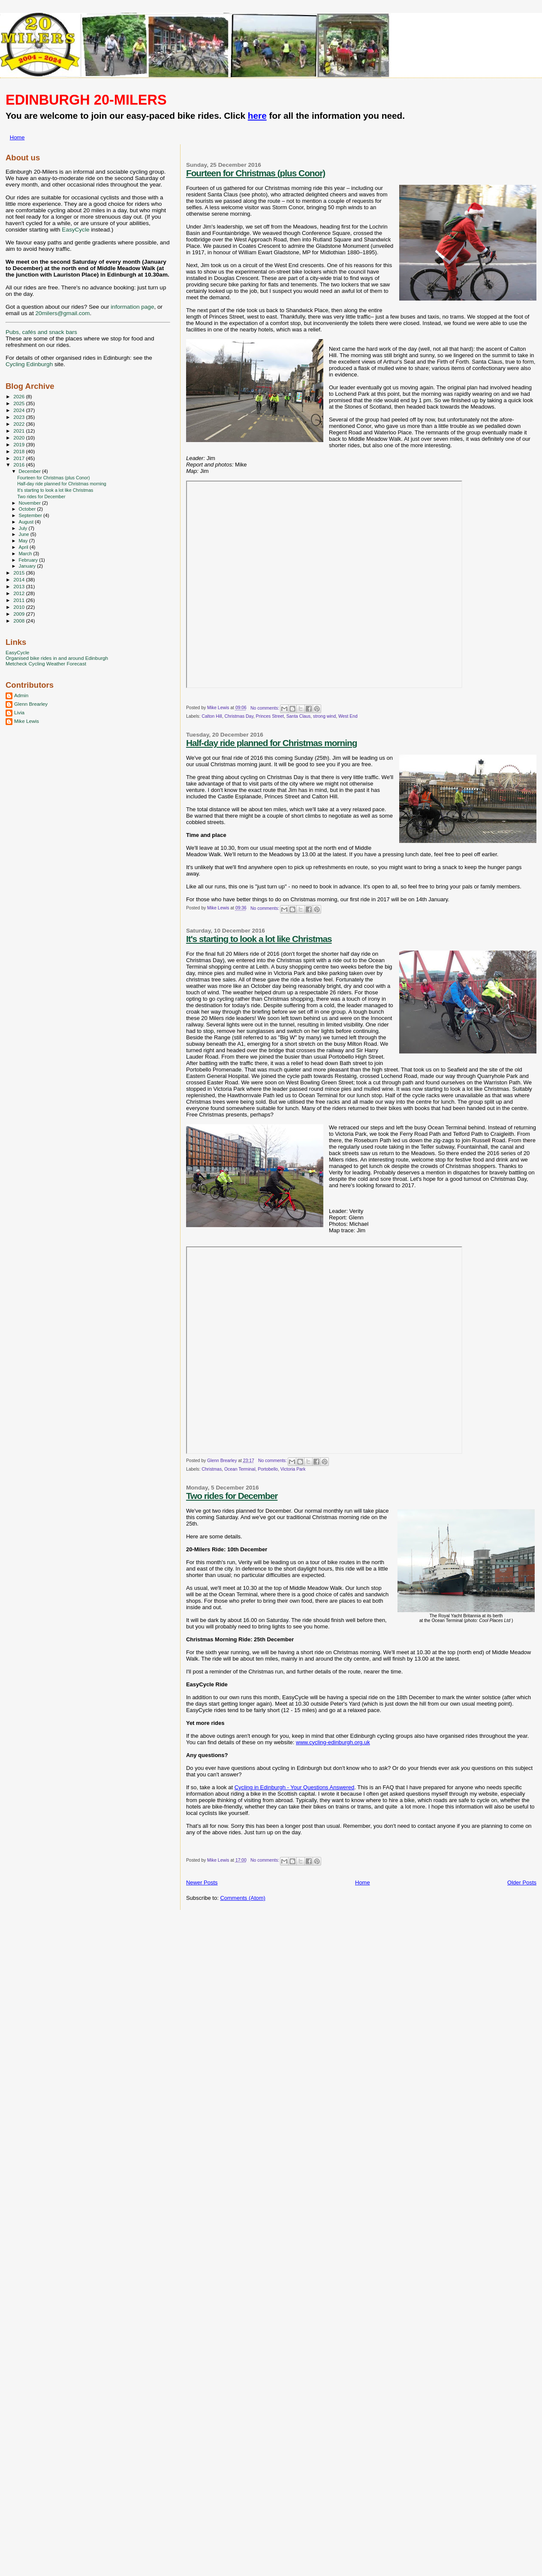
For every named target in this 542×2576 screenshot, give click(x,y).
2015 (19, 572)
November (30, 503)
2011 (19, 600)
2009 (19, 614)
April (24, 547)
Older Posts (521, 1882)
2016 (19, 464)
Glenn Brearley (31, 704)
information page (132, 307)
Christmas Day (238, 716)
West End (348, 716)
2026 (19, 396)
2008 (19, 620)
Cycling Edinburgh (29, 364)
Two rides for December (231, 1496)
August (27, 521)
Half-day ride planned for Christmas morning (271, 743)
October (28, 509)
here (257, 115)
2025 (19, 403)
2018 (19, 451)
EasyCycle (75, 229)
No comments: (265, 708)
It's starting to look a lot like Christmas (259, 939)
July (24, 528)
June (24, 534)
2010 (19, 607)
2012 (19, 593)
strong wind (324, 716)
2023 (19, 417)
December (30, 471)
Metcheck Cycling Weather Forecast (46, 663)
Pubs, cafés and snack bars (41, 332)
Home (17, 137)
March (26, 553)
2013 (19, 586)
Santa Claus (298, 716)
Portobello (268, 1469)
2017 (19, 458)
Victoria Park (293, 1469)
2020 (19, 437)
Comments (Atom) (242, 1898)
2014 (19, 579)
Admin (21, 695)
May (24, 540)
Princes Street (270, 716)
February (29, 560)
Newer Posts (202, 1882)
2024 (19, 410)
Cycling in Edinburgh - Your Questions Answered (295, 1787)
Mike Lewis (26, 721)
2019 (19, 444)
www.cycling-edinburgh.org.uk (333, 1742)
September (31, 515)
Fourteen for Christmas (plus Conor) (255, 173)
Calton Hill (212, 716)
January (28, 566)
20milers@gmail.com (62, 313)
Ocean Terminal (240, 1469)
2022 (19, 424)
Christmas (212, 1469)
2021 (19, 430)
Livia (19, 712)
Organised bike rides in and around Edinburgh (57, 658)
